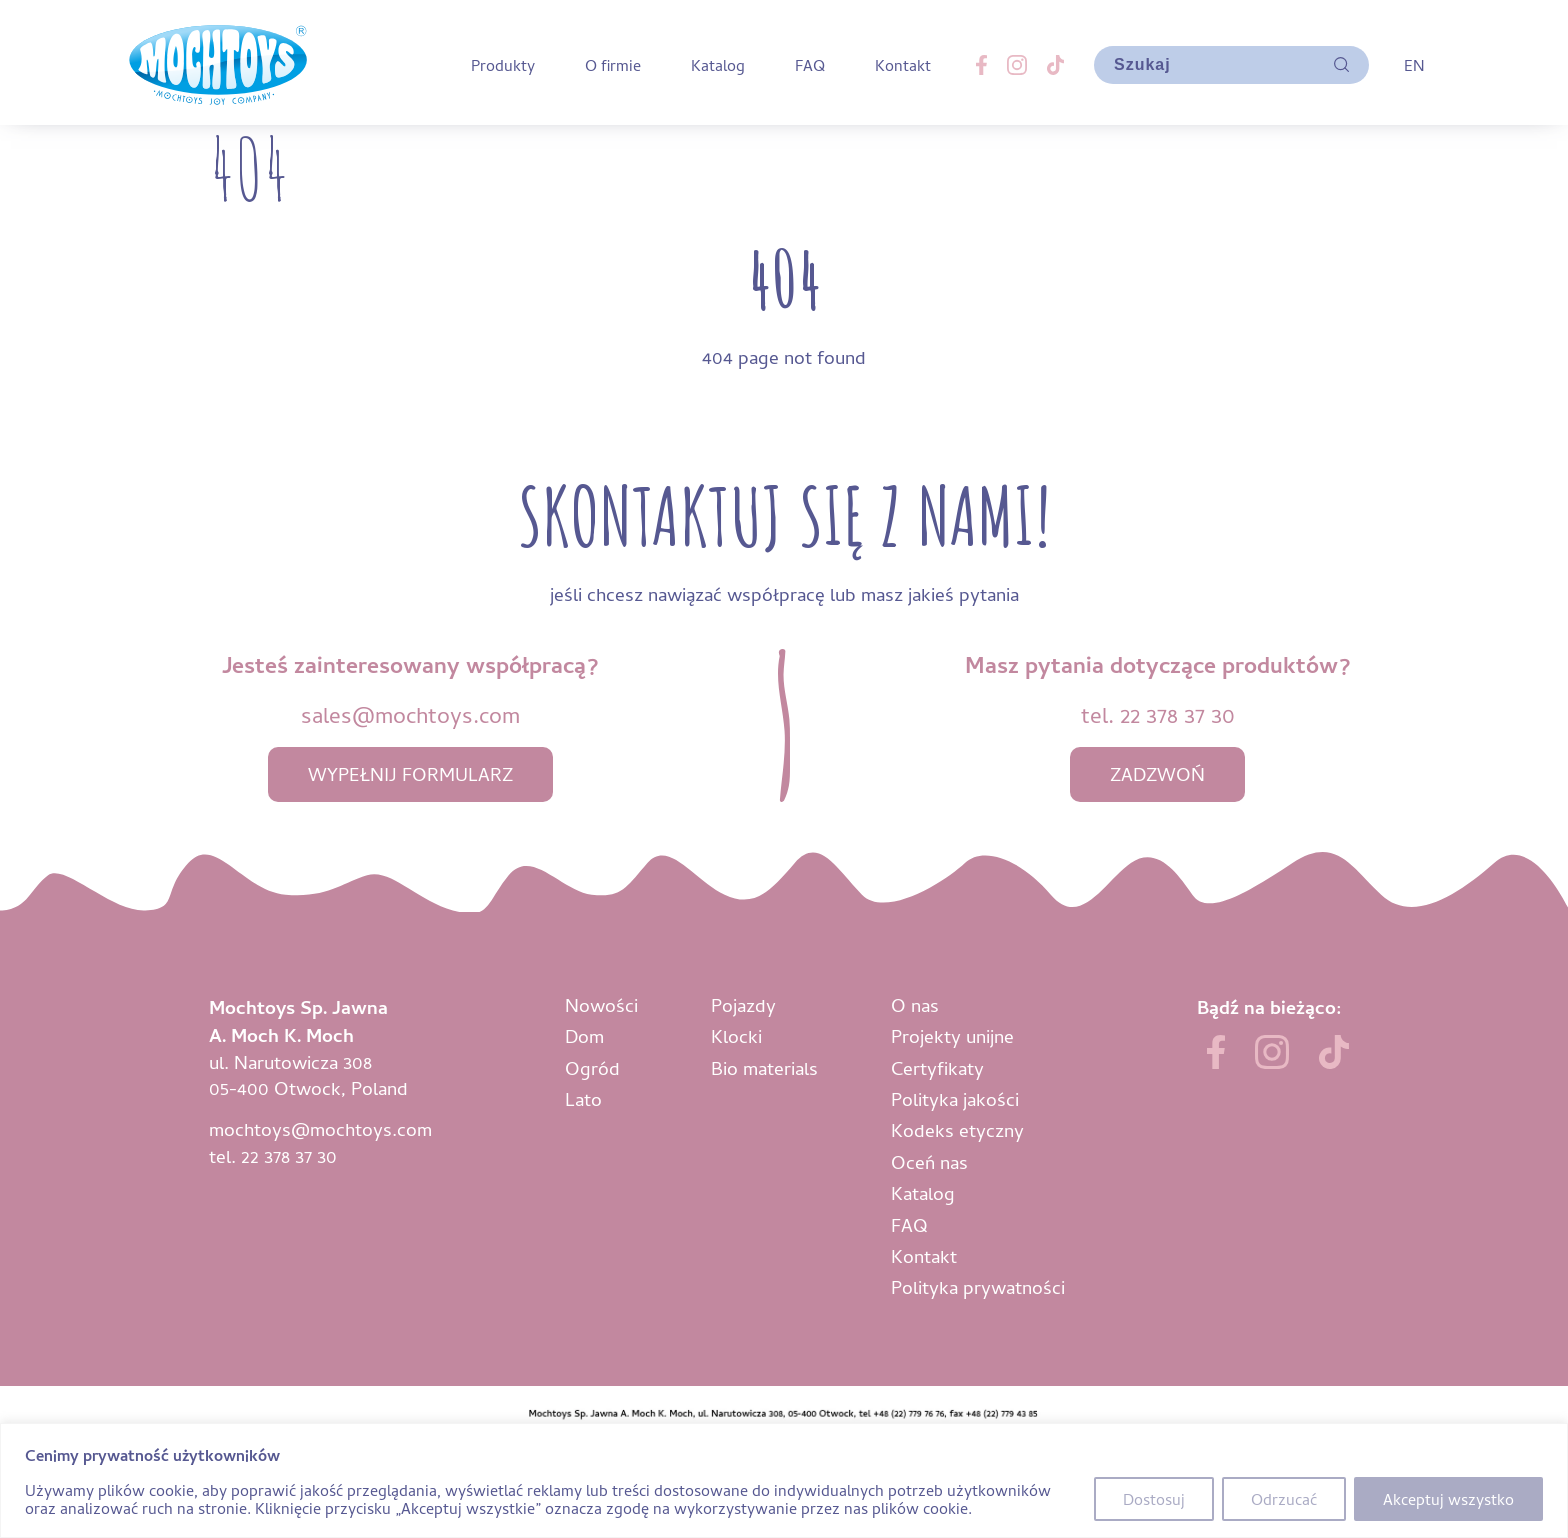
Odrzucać (1284, 1499)
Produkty (503, 65)
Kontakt (903, 65)
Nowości (601, 1004)
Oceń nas (929, 1161)
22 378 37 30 (1177, 714)
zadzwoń (1157, 773)
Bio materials (764, 1067)
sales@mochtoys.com (410, 714)
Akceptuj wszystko (1448, 1499)
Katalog (718, 65)
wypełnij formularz (410, 773)
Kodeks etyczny (957, 1129)
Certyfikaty (937, 1067)
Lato (583, 1098)
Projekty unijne (952, 1035)
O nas (915, 1004)
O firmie (613, 65)
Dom (584, 1035)
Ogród (592, 1067)
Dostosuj (1154, 1499)
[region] (784, 1480)
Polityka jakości (955, 1098)
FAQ (810, 65)
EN (1414, 65)
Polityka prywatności (978, 1286)
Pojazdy (743, 1004)
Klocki (736, 1035)
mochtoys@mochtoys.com (320, 1128)
